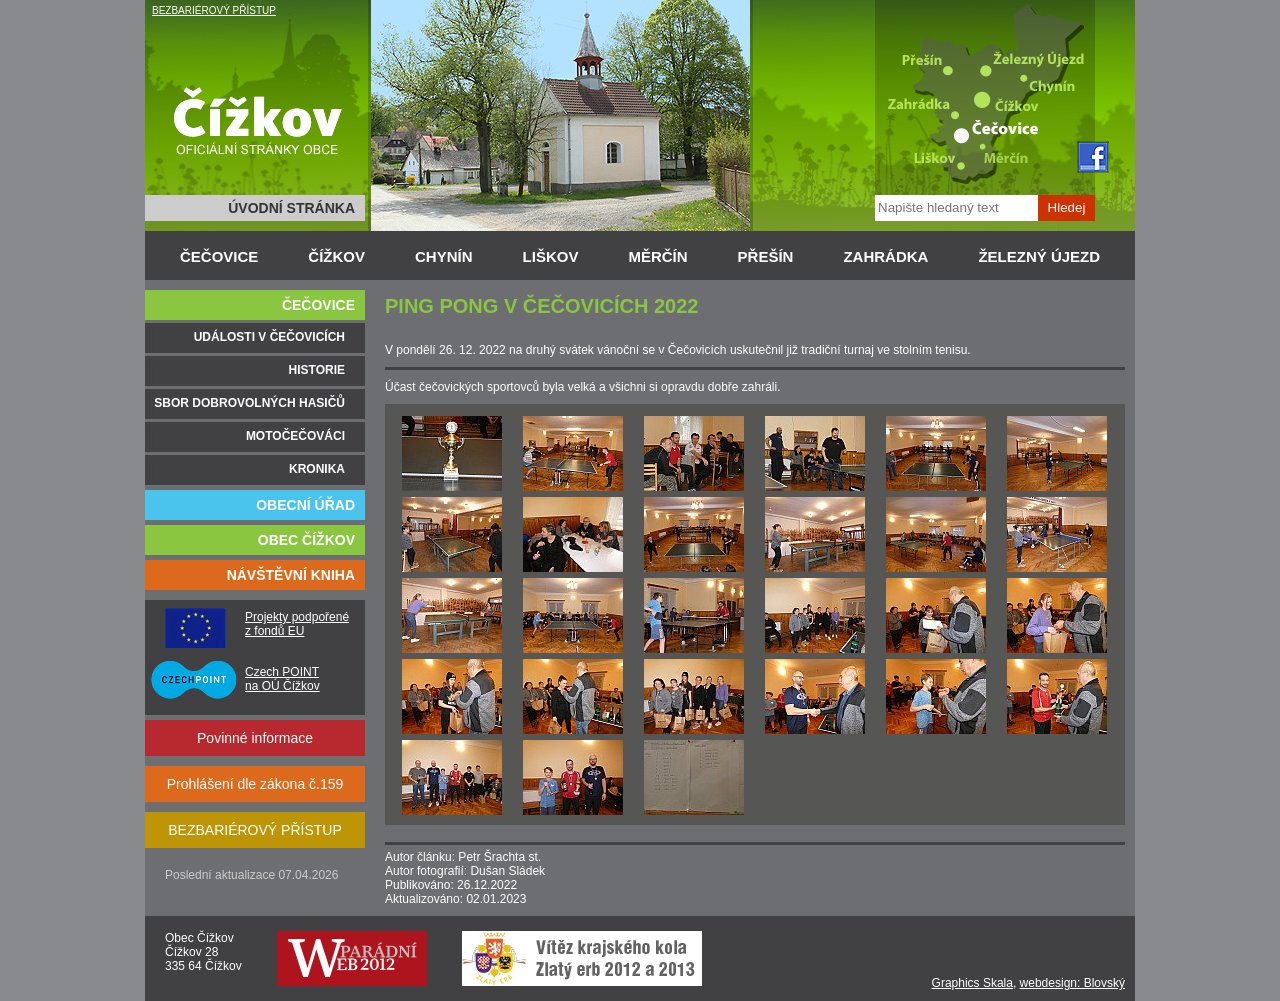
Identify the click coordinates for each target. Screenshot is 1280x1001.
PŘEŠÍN (766, 256)
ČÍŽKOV (336, 256)
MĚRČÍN (657, 256)
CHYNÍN (444, 256)
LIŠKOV (551, 256)
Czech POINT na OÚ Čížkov (282, 679)
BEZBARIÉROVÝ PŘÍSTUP (214, 10)
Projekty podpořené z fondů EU (297, 624)
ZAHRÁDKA (885, 256)
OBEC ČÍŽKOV (306, 540)
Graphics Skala (972, 983)
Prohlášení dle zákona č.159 (255, 784)
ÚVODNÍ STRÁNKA (291, 208)
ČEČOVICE (219, 256)
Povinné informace (255, 738)
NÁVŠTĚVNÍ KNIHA (291, 575)
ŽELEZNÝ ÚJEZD (1039, 256)
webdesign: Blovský (1072, 983)
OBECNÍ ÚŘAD (305, 505)
